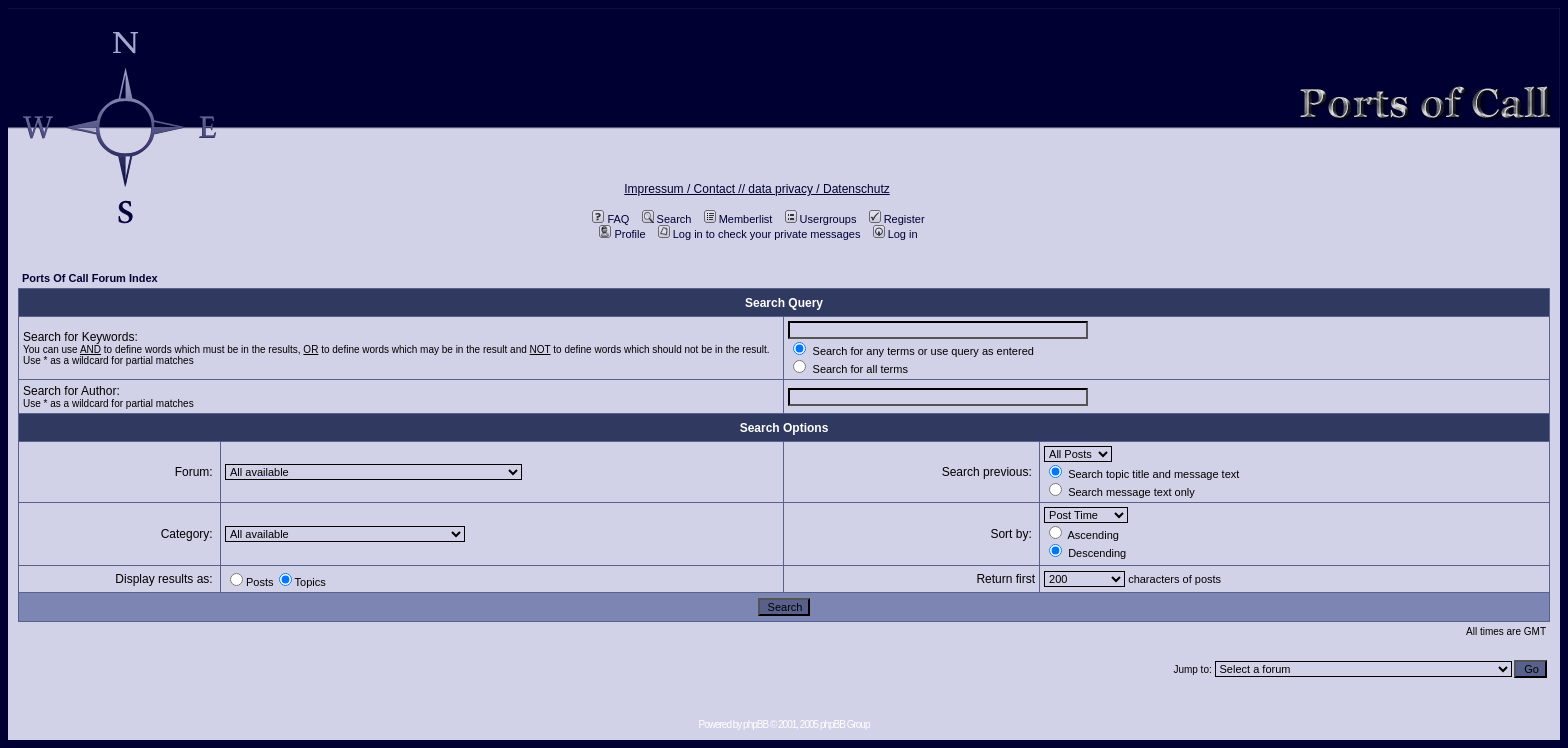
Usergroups (821, 219)
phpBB (755, 724)
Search (667, 219)
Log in (895, 234)
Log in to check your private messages (759, 234)
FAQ (610, 219)
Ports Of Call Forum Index (90, 278)
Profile (622, 234)
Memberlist (738, 219)
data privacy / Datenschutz (818, 189)
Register (897, 219)
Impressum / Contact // (686, 189)
